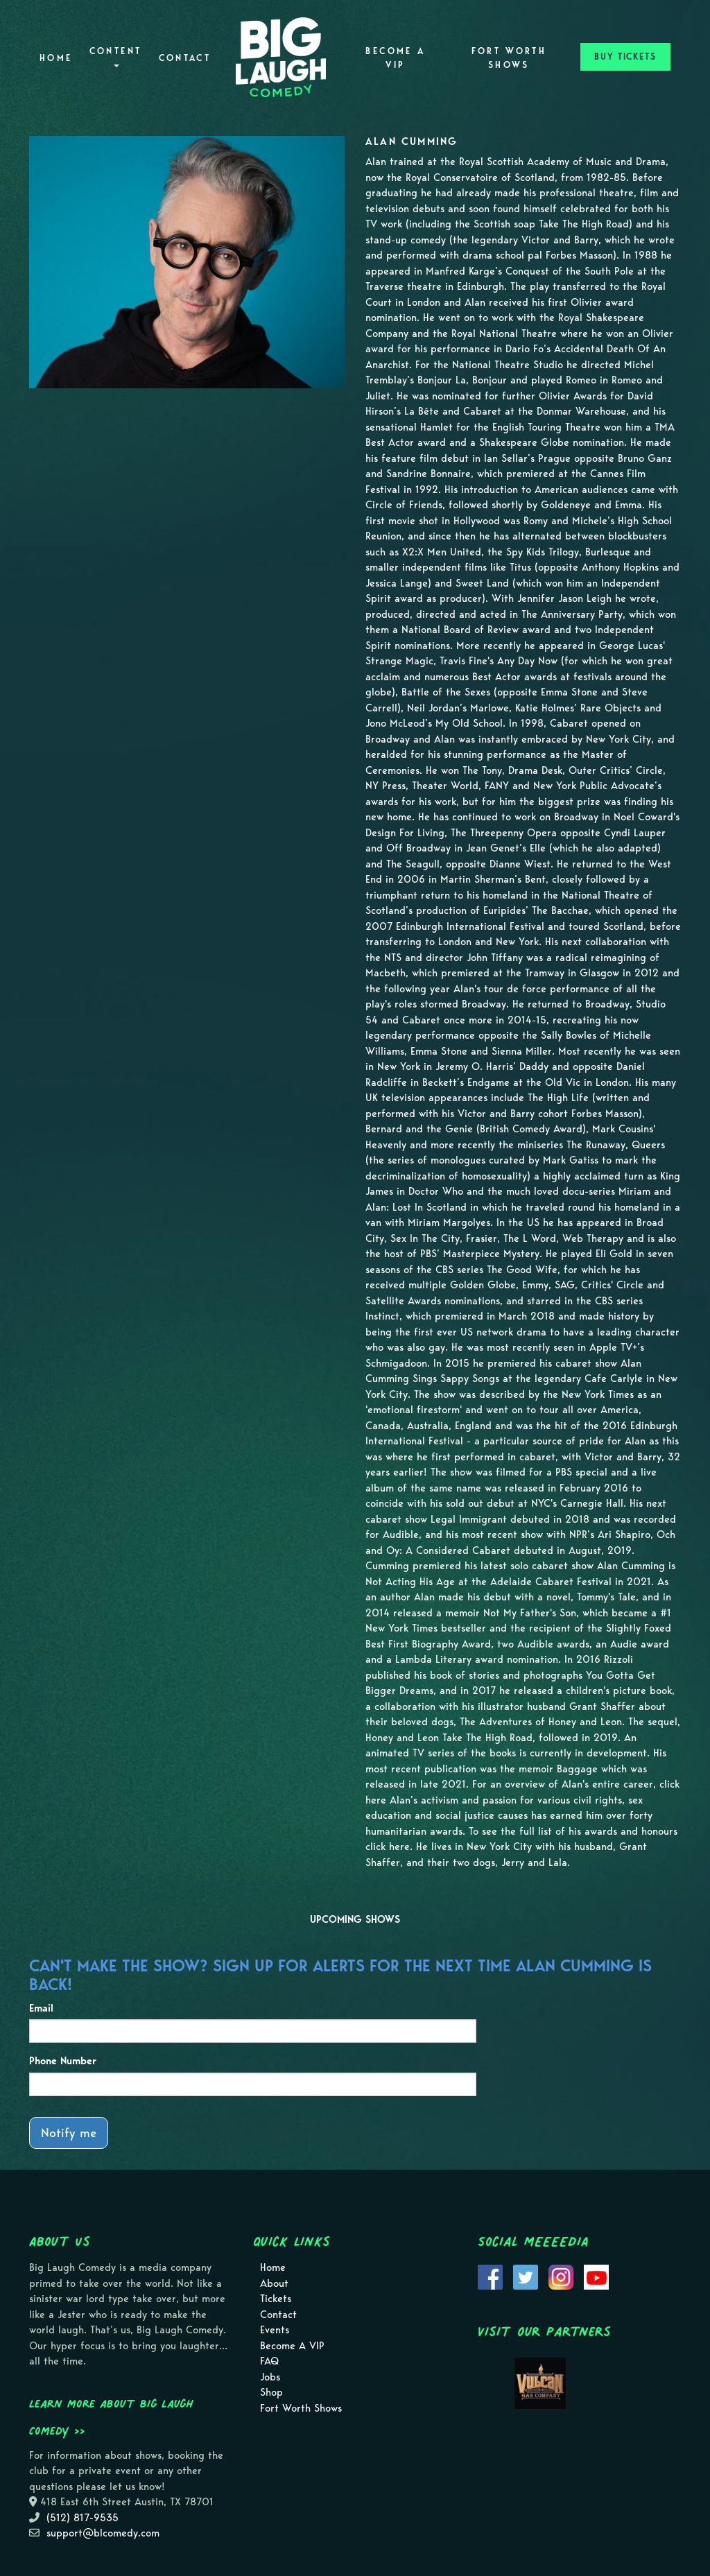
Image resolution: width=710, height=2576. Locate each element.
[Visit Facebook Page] (490, 2276)
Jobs (270, 2377)
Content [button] (115, 56)
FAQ (269, 2361)
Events (274, 2330)
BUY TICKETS (625, 56)
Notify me (68, 2132)
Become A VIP (395, 58)
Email (41, 2008)
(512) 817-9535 (82, 2518)
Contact (185, 58)
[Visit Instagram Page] (560, 2276)
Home (56, 58)
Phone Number (62, 2061)
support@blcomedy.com (102, 2533)
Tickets (275, 2298)
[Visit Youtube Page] (596, 2276)
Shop (271, 2392)
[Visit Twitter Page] (525, 2276)
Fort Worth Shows (509, 58)
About (274, 2283)
